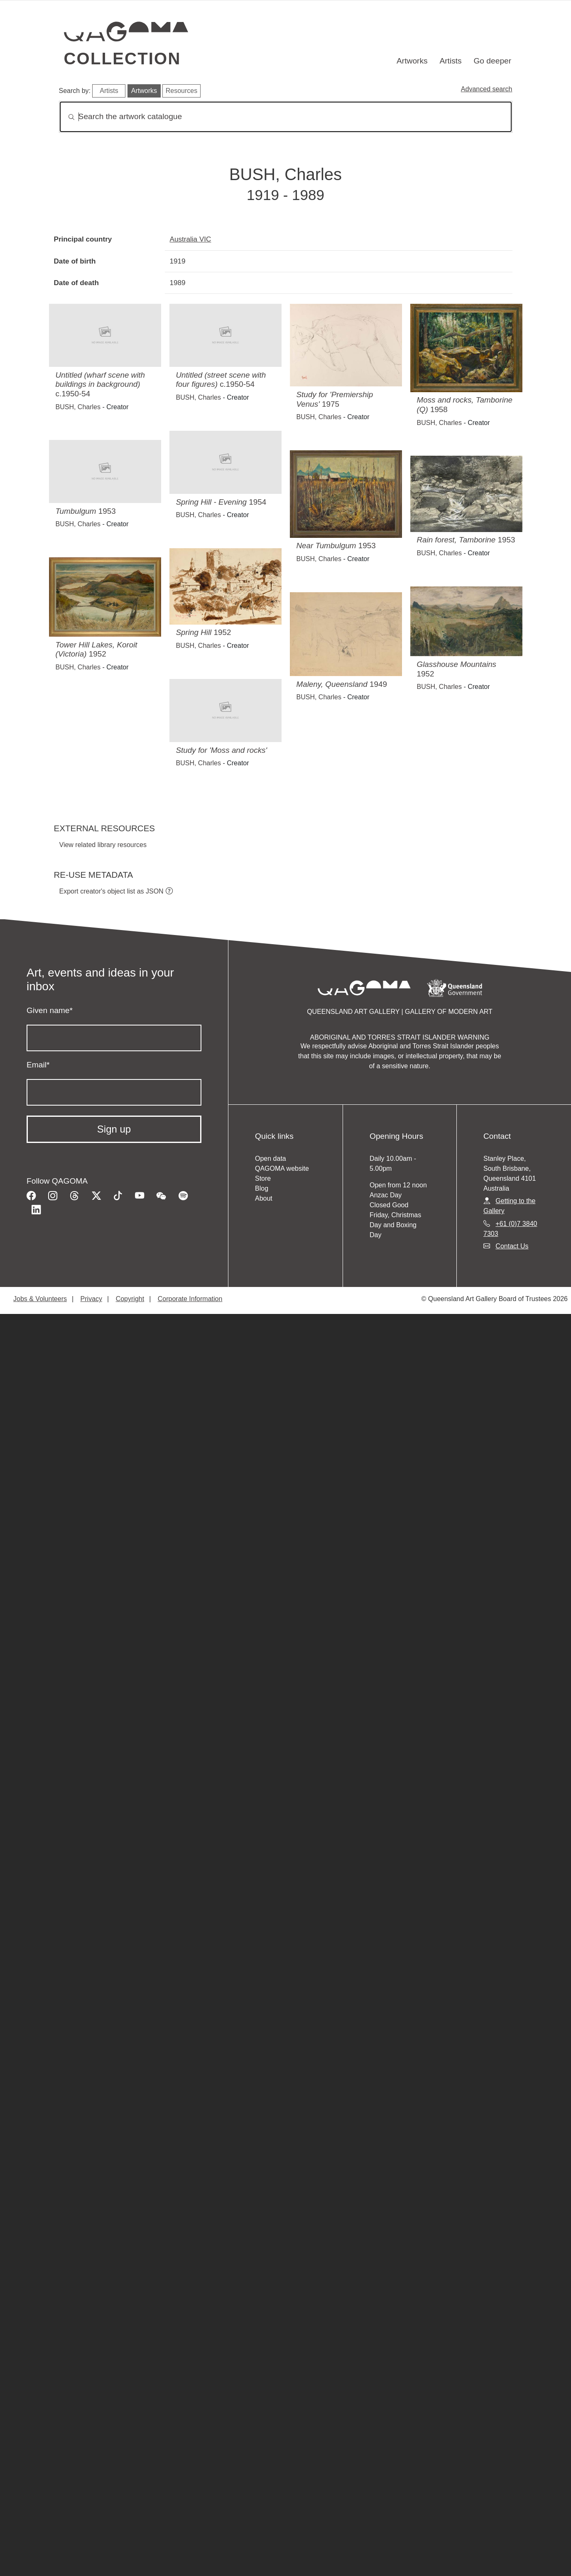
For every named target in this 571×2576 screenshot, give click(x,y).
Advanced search (486, 89)
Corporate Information (190, 1298)
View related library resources (103, 844)
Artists (450, 60)
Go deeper (492, 60)
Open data (270, 1158)
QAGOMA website (282, 1168)
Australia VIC (190, 239)
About (263, 1198)
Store (263, 1178)
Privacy (91, 1298)
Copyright (130, 1298)
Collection (122, 58)
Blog (261, 1188)
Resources (181, 90)
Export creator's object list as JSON (111, 891)
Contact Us (511, 1246)
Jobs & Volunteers (40, 1298)
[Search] (285, 117)
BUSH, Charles (78, 406)
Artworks (412, 60)
